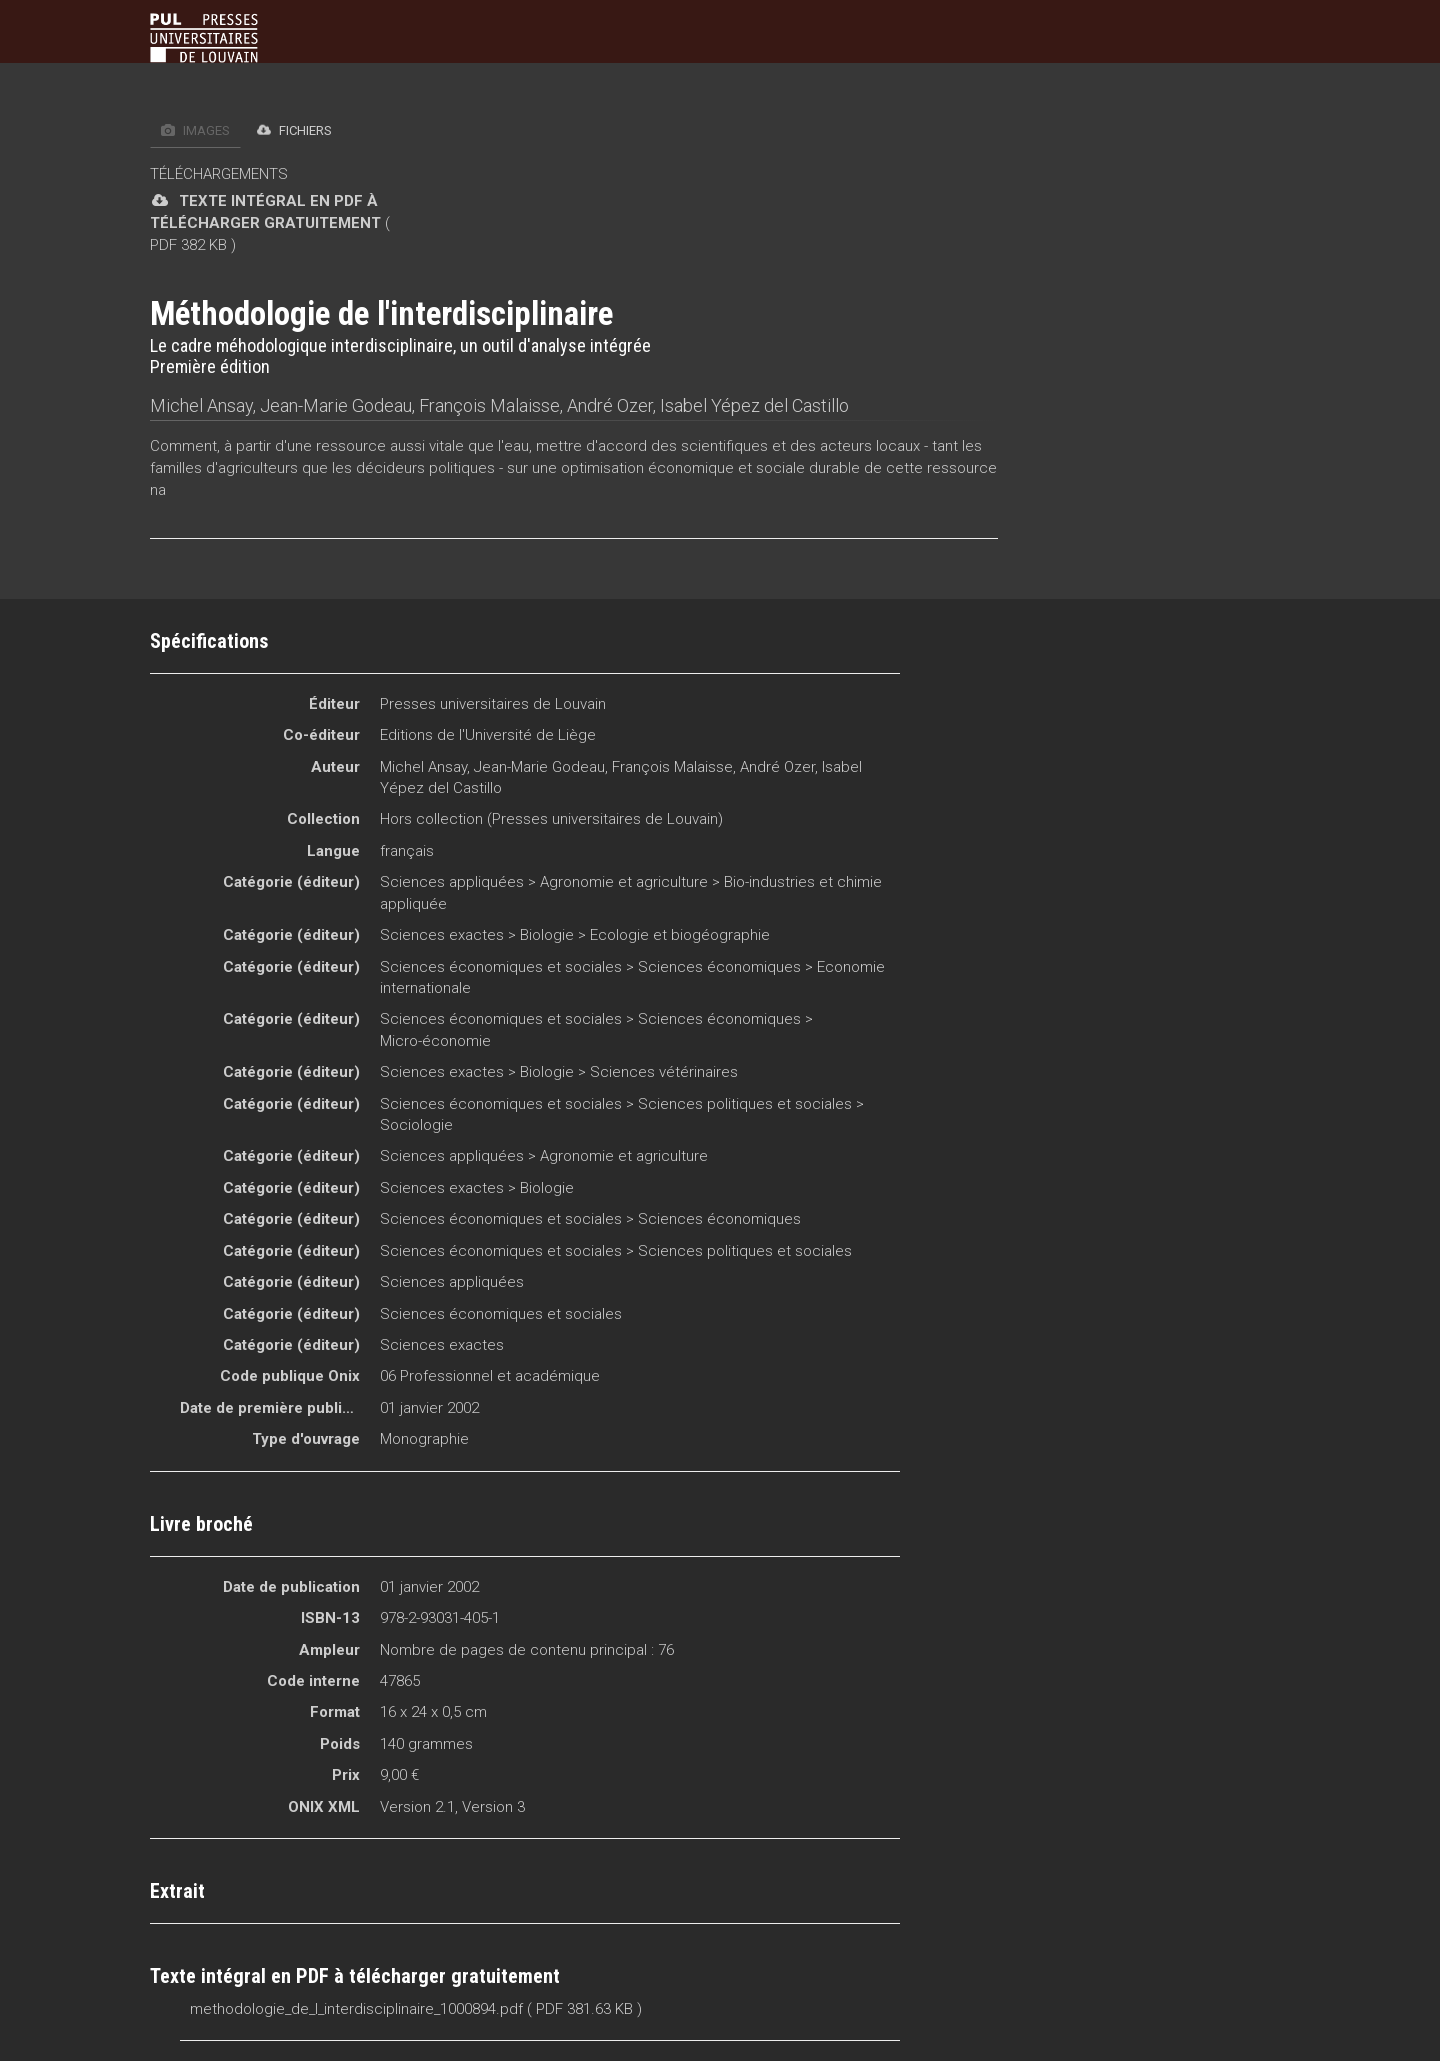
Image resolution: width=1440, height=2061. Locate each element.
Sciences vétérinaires (664, 1072)
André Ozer (610, 405)
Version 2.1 (417, 1807)
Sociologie (416, 1125)
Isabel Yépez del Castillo (754, 405)
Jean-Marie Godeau (336, 405)
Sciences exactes (442, 935)
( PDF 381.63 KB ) (584, 2009)
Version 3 (493, 1807)
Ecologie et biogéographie (680, 935)
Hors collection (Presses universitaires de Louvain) (551, 819)
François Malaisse (489, 405)
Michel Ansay (201, 405)
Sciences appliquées (452, 882)
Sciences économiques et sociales (501, 967)
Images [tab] (195, 130)
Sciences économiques (719, 967)
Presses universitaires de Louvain (493, 704)
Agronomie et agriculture (624, 882)
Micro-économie (435, 1041)
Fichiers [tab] (294, 130)
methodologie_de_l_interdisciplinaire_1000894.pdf (356, 2009)
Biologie (547, 935)
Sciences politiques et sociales (745, 1104)
